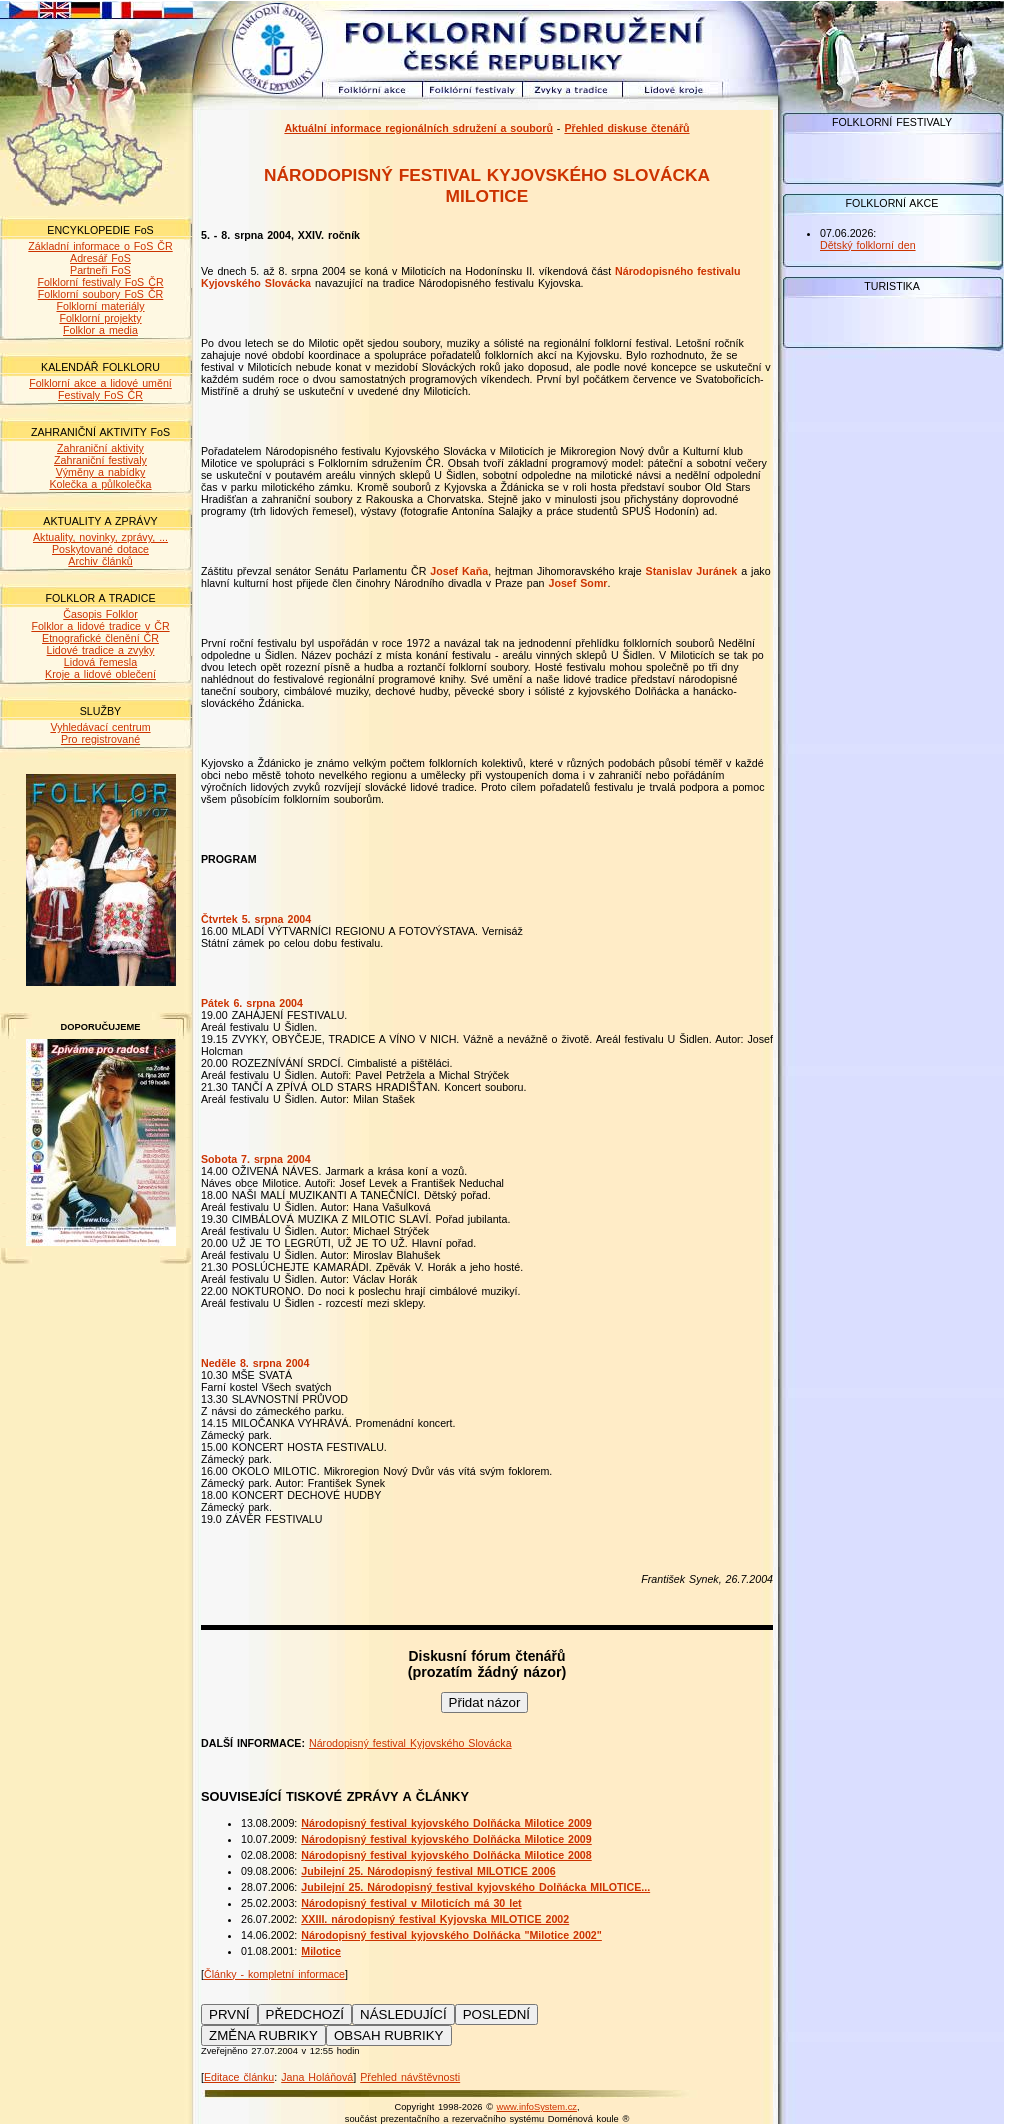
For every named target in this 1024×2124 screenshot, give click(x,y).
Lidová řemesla (100, 662)
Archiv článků (100, 561)
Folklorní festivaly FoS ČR (100, 282)
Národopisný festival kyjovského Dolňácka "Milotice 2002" (451, 1935)
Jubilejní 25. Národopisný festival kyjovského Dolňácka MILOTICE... (475, 1887)
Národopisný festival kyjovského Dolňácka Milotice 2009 (446, 1823)
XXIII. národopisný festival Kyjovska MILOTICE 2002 (435, 1919)
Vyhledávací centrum (100, 727)
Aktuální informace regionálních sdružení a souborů (418, 128)
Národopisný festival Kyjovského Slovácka (410, 1743)
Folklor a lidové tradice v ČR (100, 626)
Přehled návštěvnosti (410, 2077)
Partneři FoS (100, 270)
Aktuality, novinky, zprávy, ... (100, 537)
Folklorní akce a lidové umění (100, 383)
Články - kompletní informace (274, 1974)
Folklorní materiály (100, 306)
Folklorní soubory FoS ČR (101, 294)
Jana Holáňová (317, 2077)
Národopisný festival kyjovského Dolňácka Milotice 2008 (446, 1855)
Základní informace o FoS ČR (100, 246)
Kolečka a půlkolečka (100, 484)
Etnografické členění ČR (100, 638)
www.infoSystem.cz (537, 2107)
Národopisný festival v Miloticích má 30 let (411, 1903)
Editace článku (239, 2077)
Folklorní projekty (100, 318)
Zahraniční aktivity (100, 448)
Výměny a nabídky (101, 472)
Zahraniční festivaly (100, 460)
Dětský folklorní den (868, 245)
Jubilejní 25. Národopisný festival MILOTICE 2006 (428, 1871)
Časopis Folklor (100, 614)
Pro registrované (100, 739)
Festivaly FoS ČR (100, 395)
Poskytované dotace (100, 549)
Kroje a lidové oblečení (100, 674)
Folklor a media (100, 330)
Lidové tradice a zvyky (101, 650)
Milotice (321, 1951)
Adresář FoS (100, 258)
